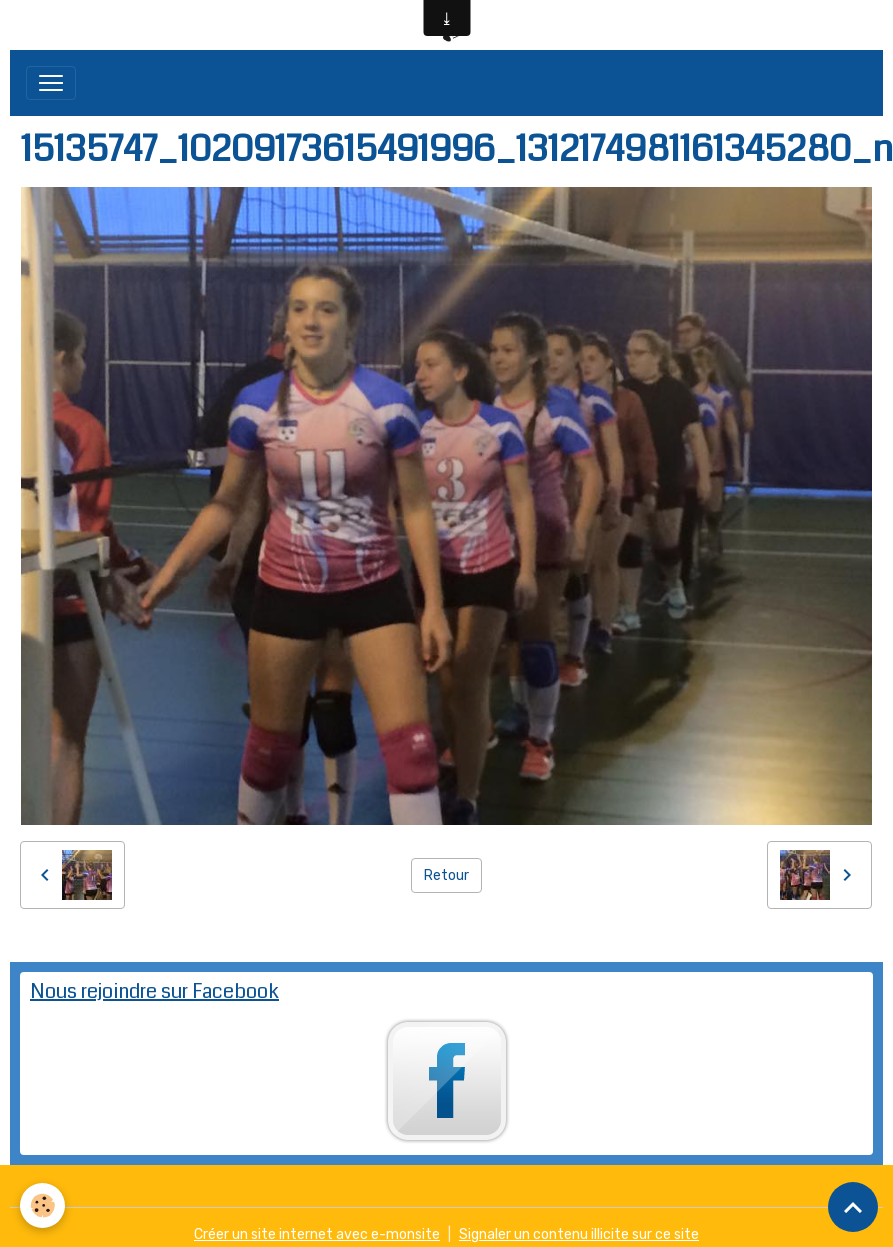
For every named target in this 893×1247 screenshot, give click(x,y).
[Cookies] (42, 1205)
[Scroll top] (853, 1207)
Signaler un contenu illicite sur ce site (579, 1234)
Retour (446, 875)
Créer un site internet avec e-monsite (317, 1234)
